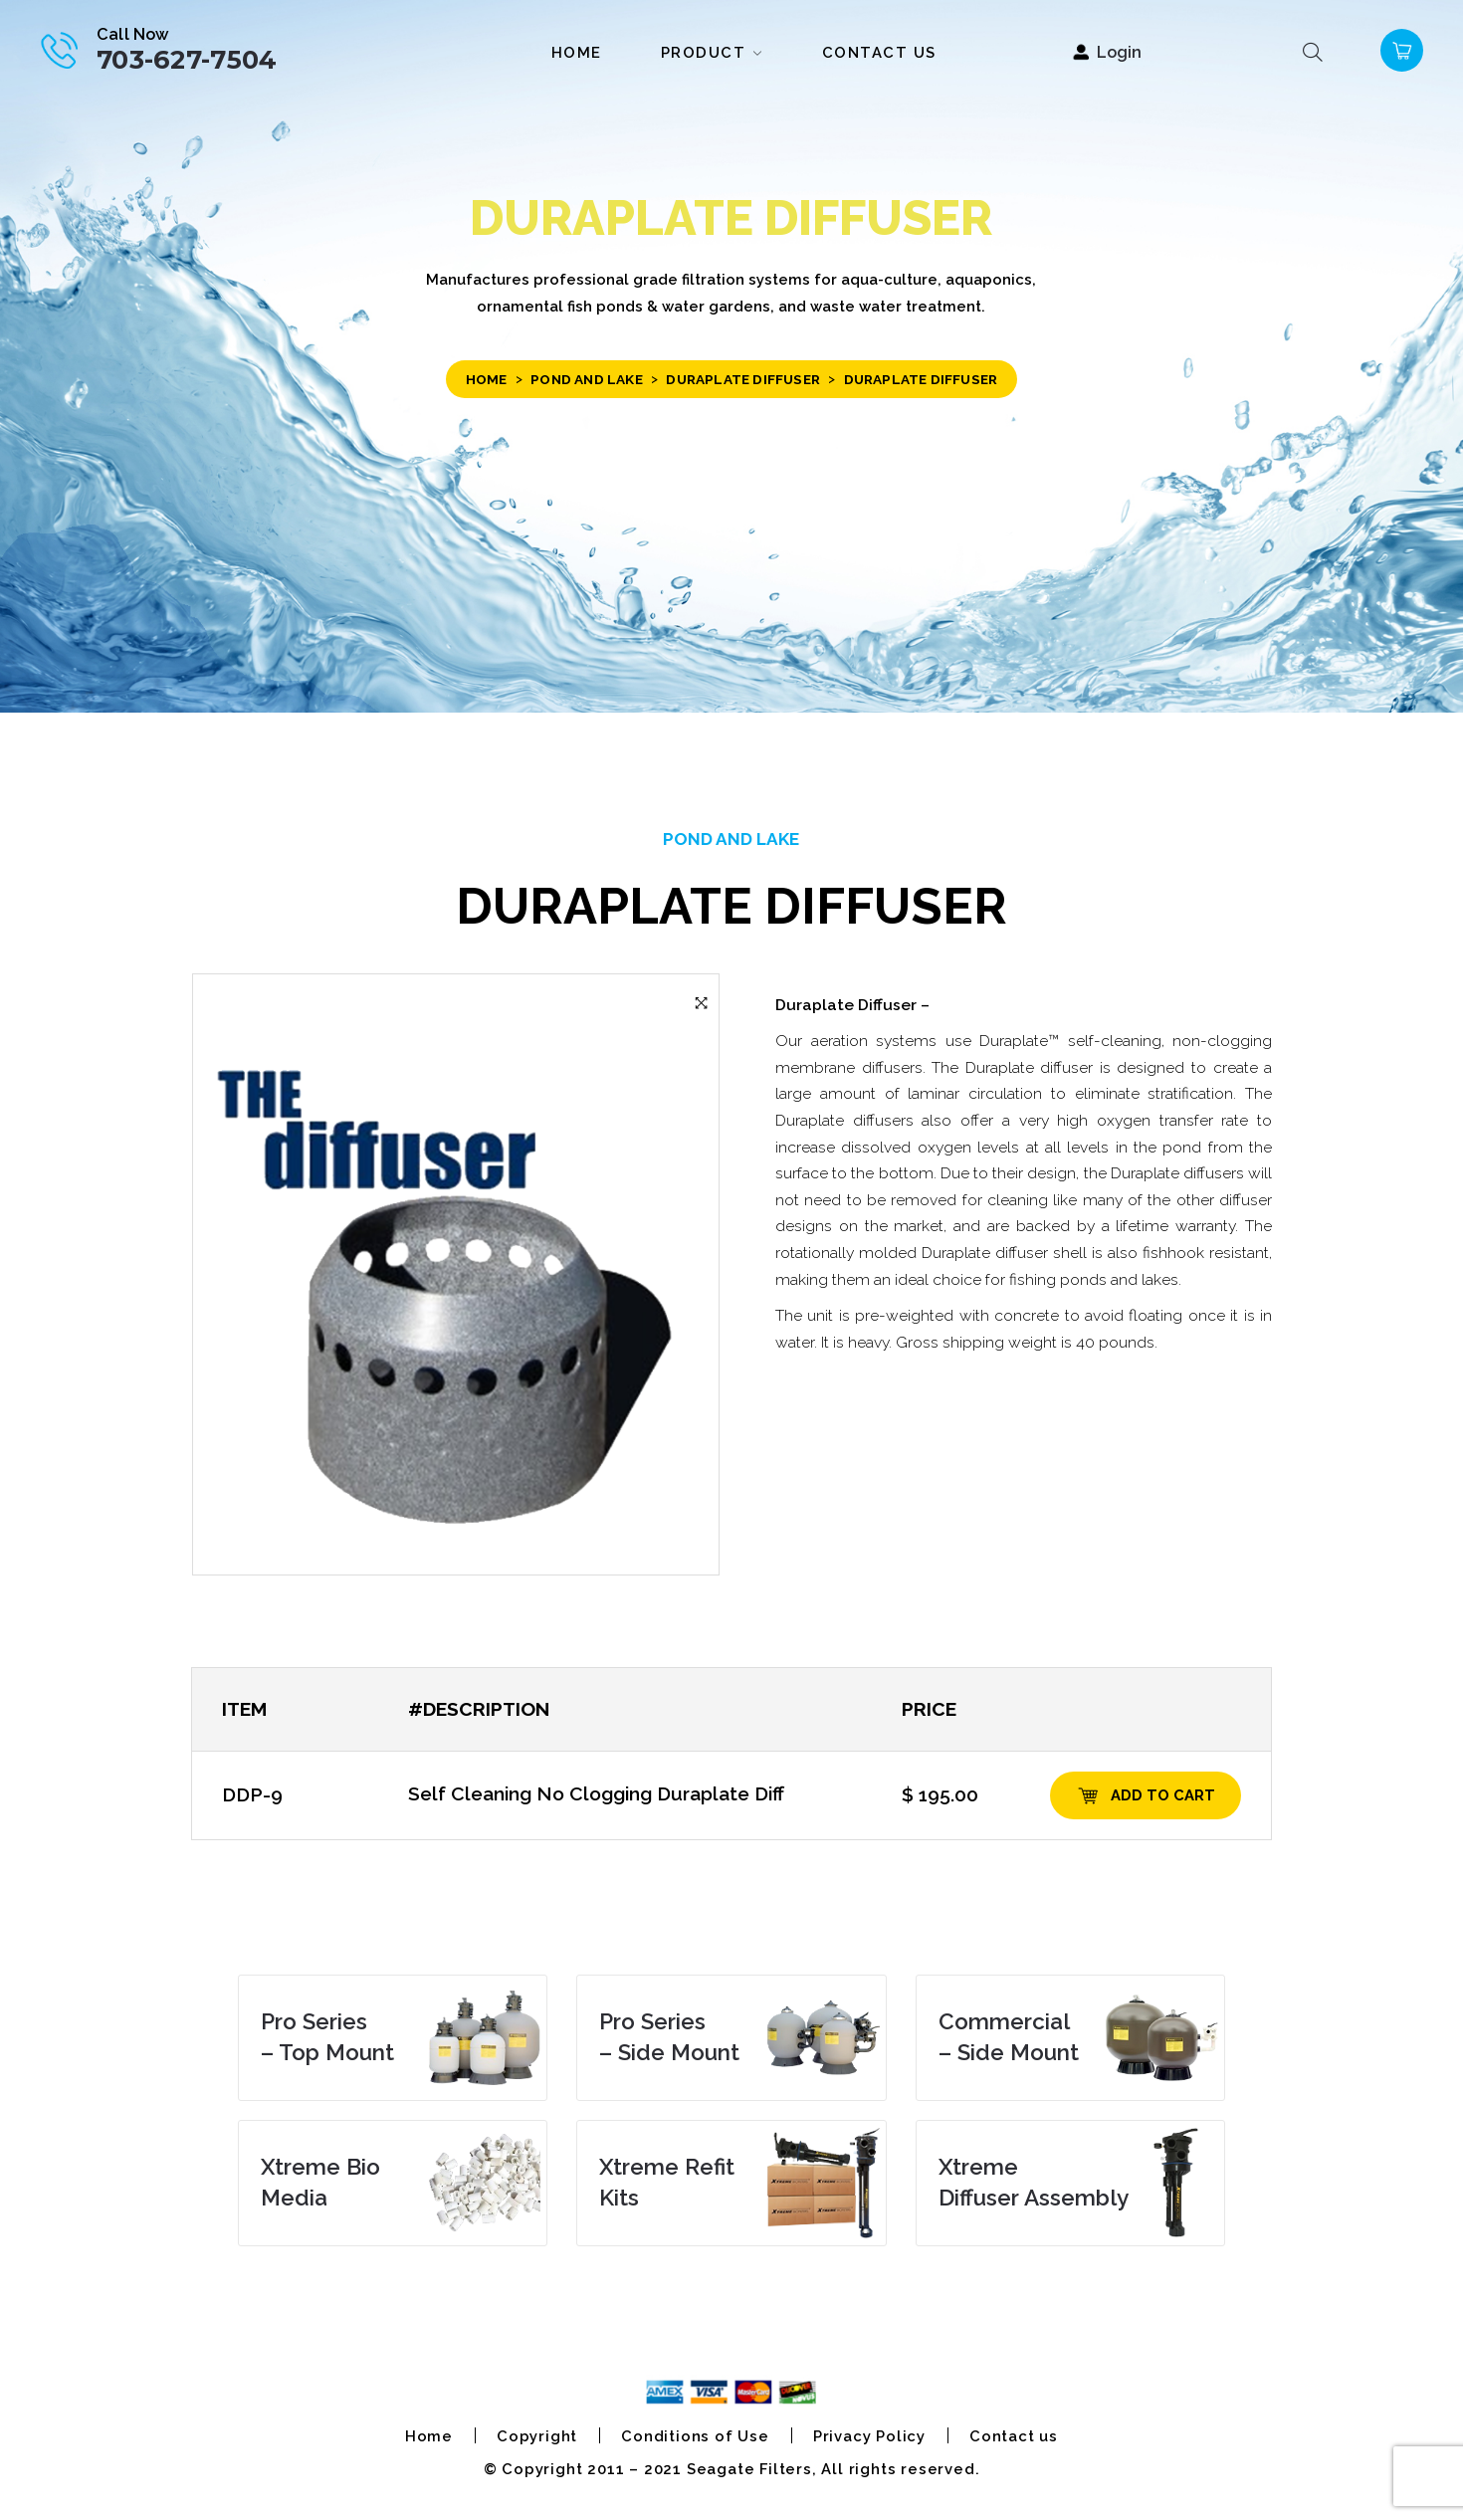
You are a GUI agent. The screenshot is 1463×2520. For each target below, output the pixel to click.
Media (320, 2182)
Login (1119, 52)
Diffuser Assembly (1034, 2182)
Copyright (537, 2435)
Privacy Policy (869, 2435)
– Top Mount (327, 2037)
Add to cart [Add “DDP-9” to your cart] (1163, 1794)
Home (487, 379)
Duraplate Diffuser (743, 379)
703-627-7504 (187, 59)
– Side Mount (669, 2037)
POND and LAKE (586, 379)
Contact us (1013, 2435)
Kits (666, 2182)
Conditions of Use (695, 2435)
